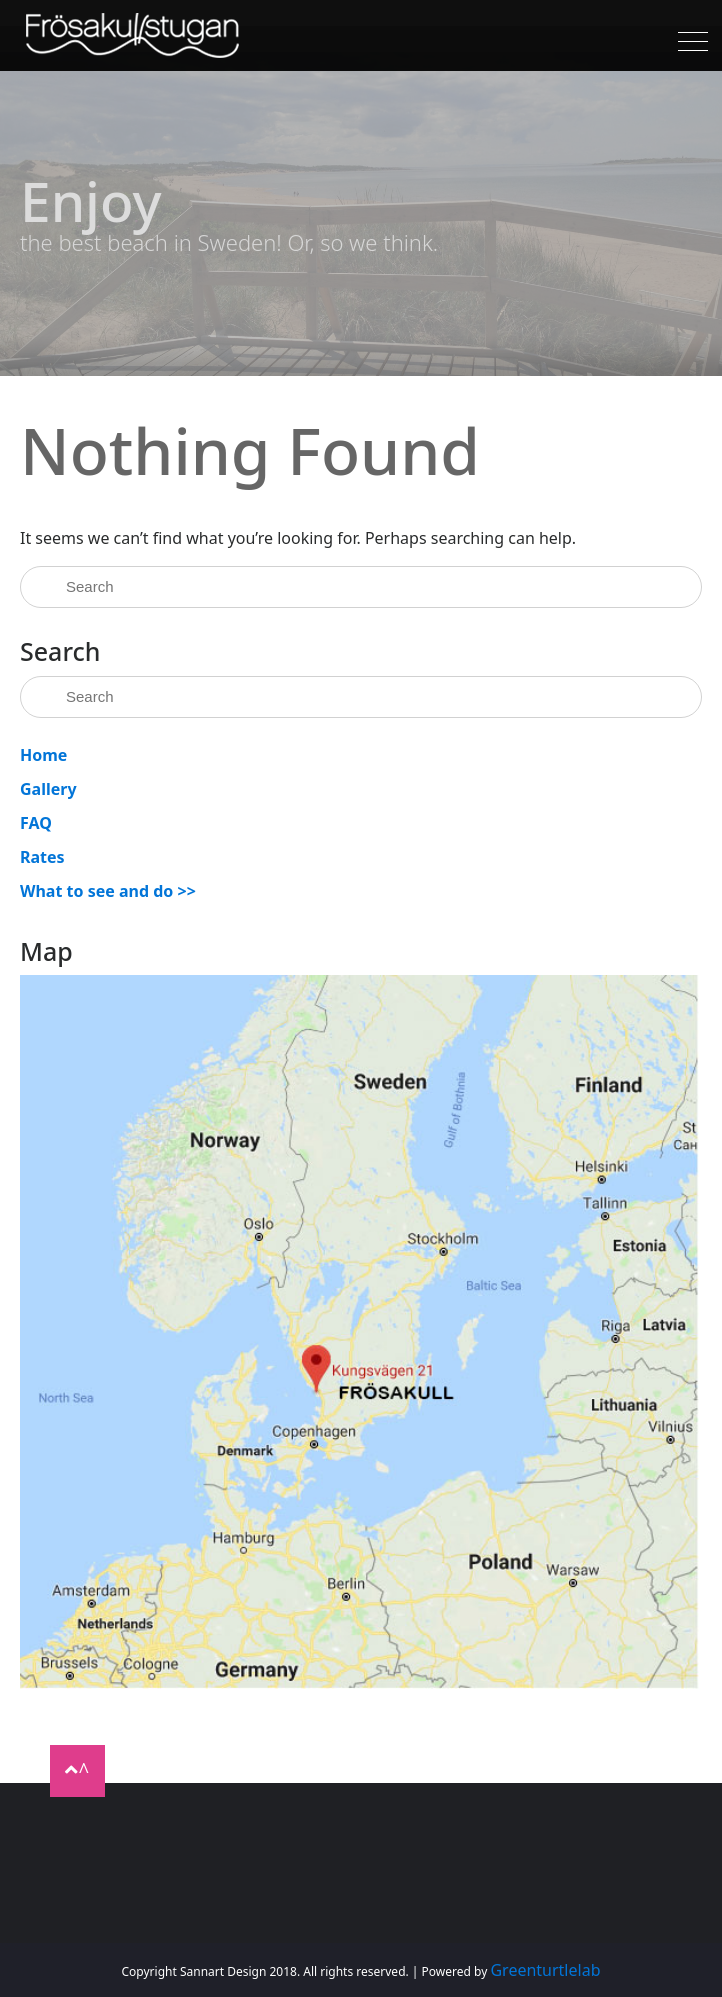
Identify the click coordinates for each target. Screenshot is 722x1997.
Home (43, 755)
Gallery (48, 789)
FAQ (36, 823)
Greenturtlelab (545, 1970)
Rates (42, 857)
